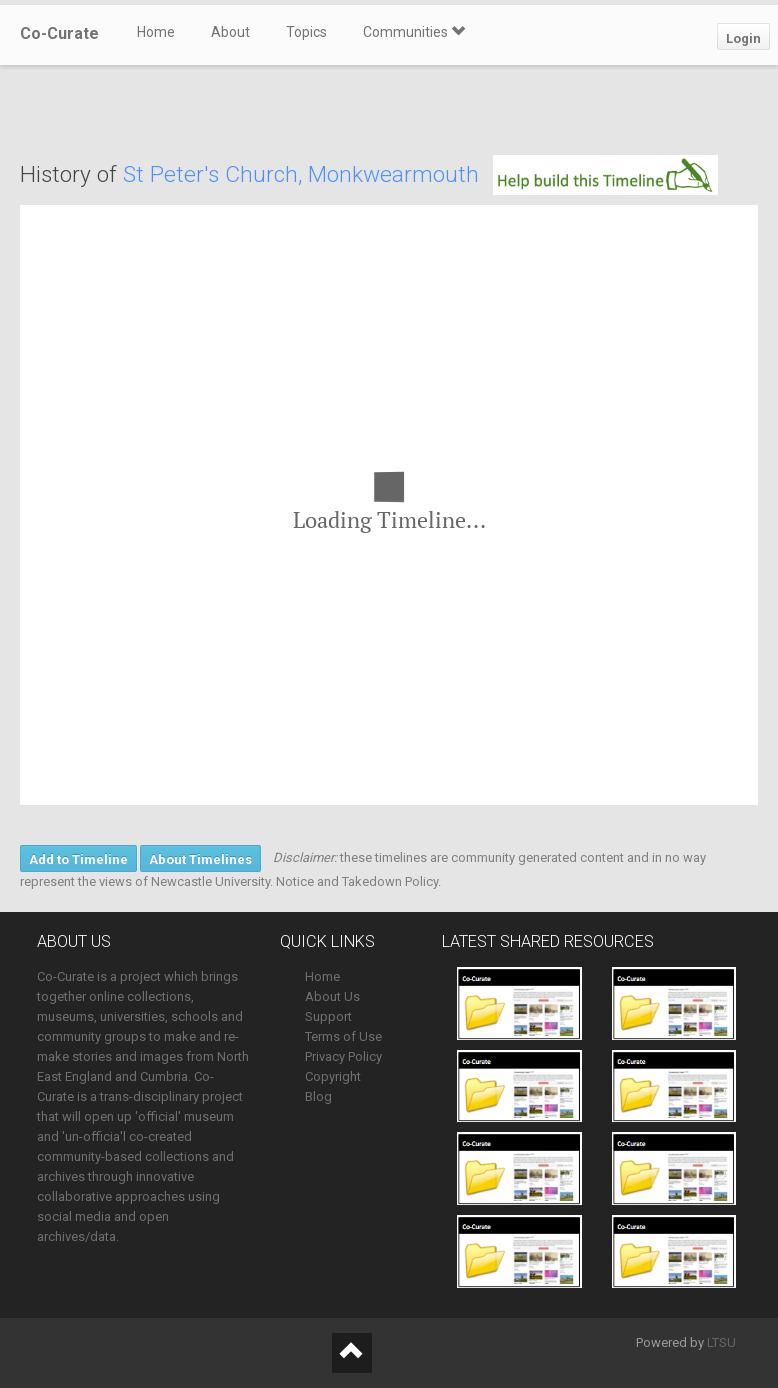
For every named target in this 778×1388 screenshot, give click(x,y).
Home (156, 32)
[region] (389, 505)
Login (743, 38)
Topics (306, 32)
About (230, 32)
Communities (414, 32)
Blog (318, 1096)
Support (328, 1016)
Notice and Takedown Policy (357, 881)
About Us (332, 996)
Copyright (333, 1076)
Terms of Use (343, 1036)
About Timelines (200, 859)
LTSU (721, 1342)
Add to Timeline (78, 859)
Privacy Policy (343, 1056)
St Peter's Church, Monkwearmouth (301, 174)
